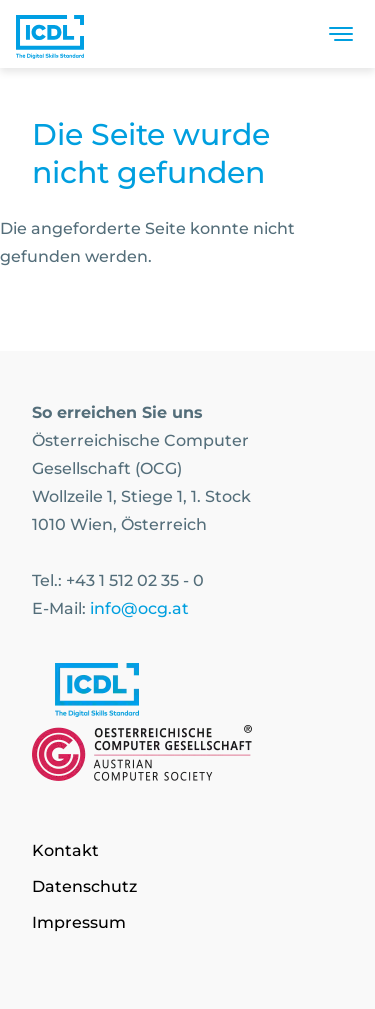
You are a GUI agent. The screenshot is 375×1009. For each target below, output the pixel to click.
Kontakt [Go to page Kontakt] (65, 850)
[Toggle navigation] (341, 34)
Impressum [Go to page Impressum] (79, 922)
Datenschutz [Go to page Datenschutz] (84, 886)
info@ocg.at (139, 608)
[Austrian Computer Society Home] (50, 34)
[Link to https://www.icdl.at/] (187, 694)
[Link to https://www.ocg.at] (187, 757)
